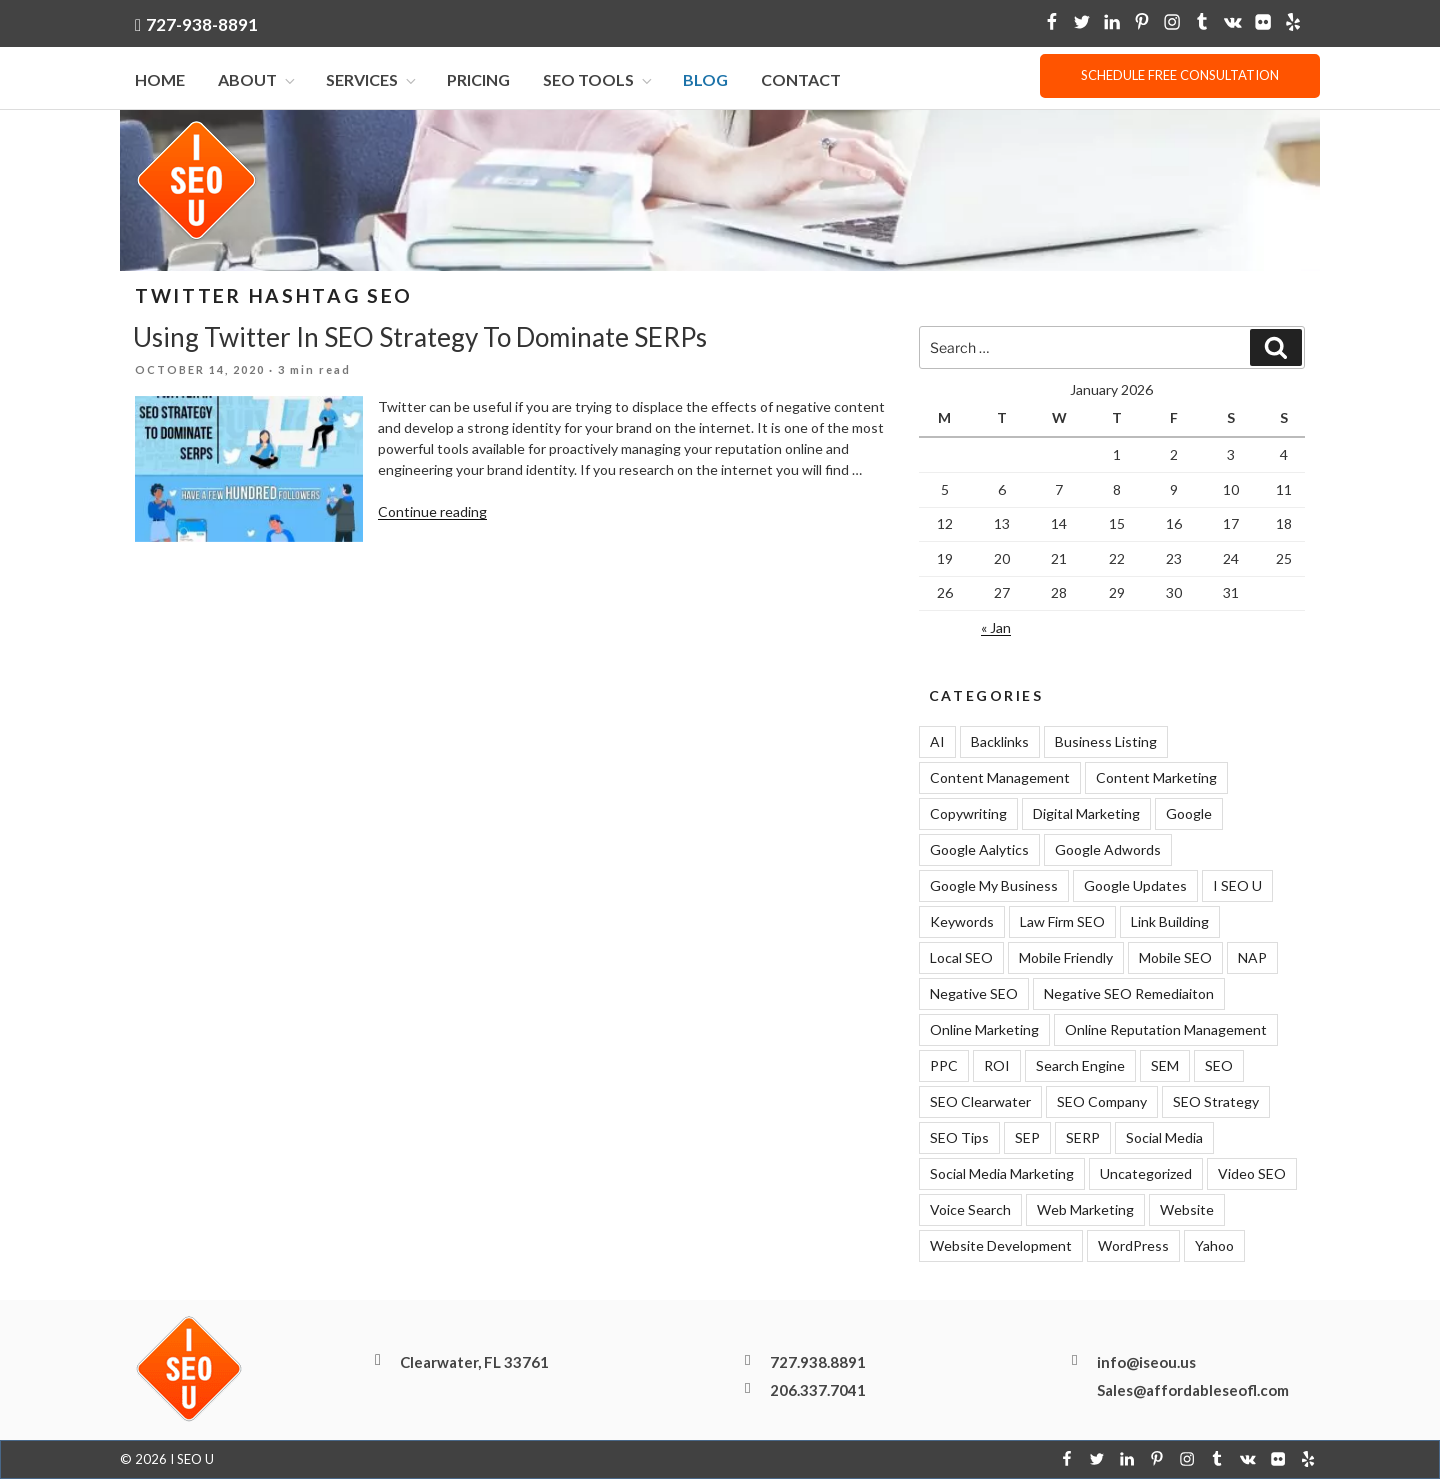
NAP (1252, 958)
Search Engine (1080, 1066)
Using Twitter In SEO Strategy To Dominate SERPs (420, 338)
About (258, 80)
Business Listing (1106, 742)
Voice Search (970, 1210)
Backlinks (1000, 742)
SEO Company (1102, 1102)
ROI (997, 1066)
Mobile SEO (1175, 958)
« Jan (996, 627)
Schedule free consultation (1180, 75)
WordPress (1133, 1246)
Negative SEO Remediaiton (1129, 994)
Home (160, 80)
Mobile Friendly (1066, 958)
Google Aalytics (979, 850)
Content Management (1000, 778)
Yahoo (1214, 1246)
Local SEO (961, 958)
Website (1187, 1210)
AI (937, 742)
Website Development (1001, 1246)
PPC (944, 1066)
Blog (705, 80)
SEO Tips (959, 1138)
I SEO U (1237, 886)
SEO (1219, 1066)
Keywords (962, 922)
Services (372, 80)
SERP (1083, 1138)
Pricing (478, 80)
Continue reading (432, 511)
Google (1189, 814)
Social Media (1164, 1138)
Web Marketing (1085, 1210)
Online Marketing (984, 1030)
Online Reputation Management (1166, 1030)
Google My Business (994, 886)
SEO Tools (599, 80)
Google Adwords (1108, 850)
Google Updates (1135, 886)
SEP (1027, 1138)
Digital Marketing (1086, 814)
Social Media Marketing (1002, 1174)
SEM (1165, 1066)
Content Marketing (1156, 778)
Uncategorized (1146, 1174)
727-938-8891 (202, 24)
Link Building (1170, 922)
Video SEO (1252, 1174)
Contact (801, 80)
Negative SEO (974, 994)
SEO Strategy (1216, 1102)
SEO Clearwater (980, 1102)
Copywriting (968, 814)
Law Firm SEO (1062, 922)
